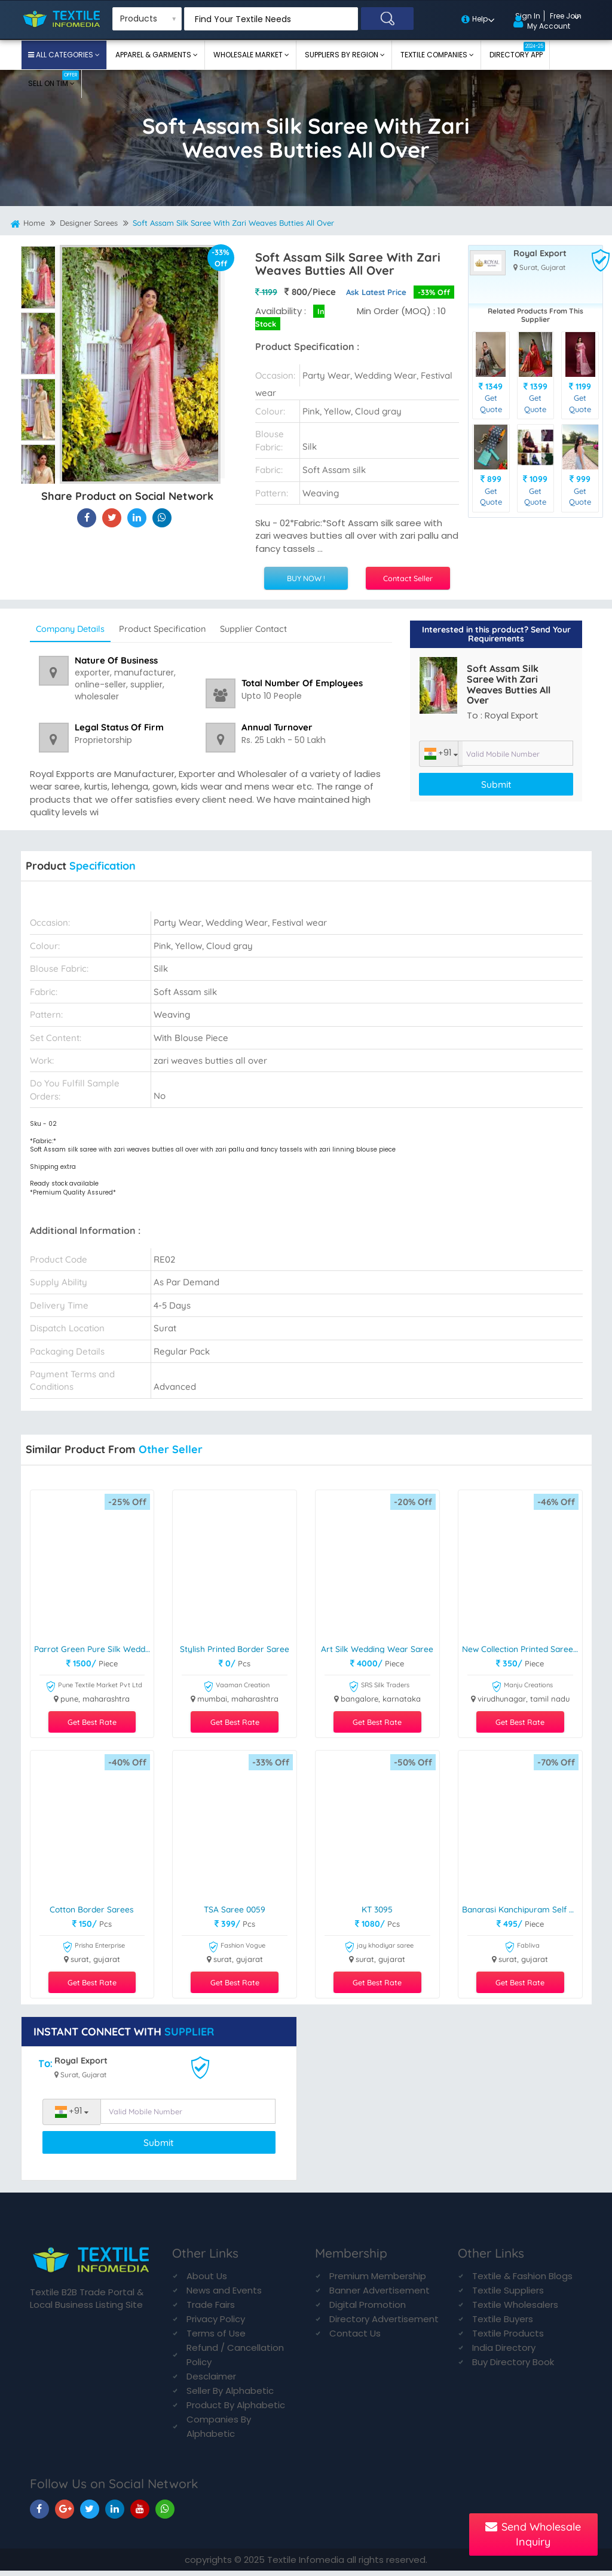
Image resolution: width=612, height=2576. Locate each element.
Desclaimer (211, 2381)
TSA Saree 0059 (234, 1910)
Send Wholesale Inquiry (533, 2534)
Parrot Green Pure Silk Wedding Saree (94, 1649)
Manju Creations (522, 1687)
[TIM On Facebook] (39, 2514)
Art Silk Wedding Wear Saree (379, 1649)
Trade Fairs (210, 2310)
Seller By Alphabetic (230, 2396)
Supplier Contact (285, 628)
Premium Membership (377, 2281)
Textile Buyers (502, 2324)
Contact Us (355, 2338)
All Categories (64, 55)
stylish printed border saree (235, 1649)
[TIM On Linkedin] (114, 2514)
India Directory (504, 2353)
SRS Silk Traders (378, 1687)
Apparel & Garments (154, 55)
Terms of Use (216, 2338)
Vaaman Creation (236, 1687)
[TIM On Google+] (64, 2514)
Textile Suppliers (508, 2295)
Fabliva (522, 1948)
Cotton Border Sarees (91, 1910)
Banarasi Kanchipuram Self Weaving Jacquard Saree (522, 1910)
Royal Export (540, 252)
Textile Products (508, 2338)
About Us (206, 2281)
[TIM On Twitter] (89, 2514)
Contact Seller (407, 577)
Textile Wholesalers (515, 2310)
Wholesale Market (248, 55)
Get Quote (491, 402)
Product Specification (182, 628)
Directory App (517, 51)
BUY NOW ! (306, 577)
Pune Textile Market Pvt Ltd (93, 1687)
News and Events (224, 2295)
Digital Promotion (367, 2310)
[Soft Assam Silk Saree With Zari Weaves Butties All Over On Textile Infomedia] (86, 522)
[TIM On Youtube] (139, 2514)
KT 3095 (377, 1910)
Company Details (76, 628)
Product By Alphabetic (235, 2410)
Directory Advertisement (384, 2324)
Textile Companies (434, 55)
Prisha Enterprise (93, 1948)
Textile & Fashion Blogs (522, 2281)
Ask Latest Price (374, 291)
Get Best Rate (92, 1722)
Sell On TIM (53, 79)
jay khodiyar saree (379, 1948)
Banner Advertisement (379, 2295)
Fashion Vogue (236, 1948)
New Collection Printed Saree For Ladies (522, 1649)
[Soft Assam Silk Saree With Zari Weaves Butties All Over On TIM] (136, 522)
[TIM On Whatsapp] (165, 2514)
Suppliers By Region (342, 55)
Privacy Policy (215, 2324)
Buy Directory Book (513, 2367)
